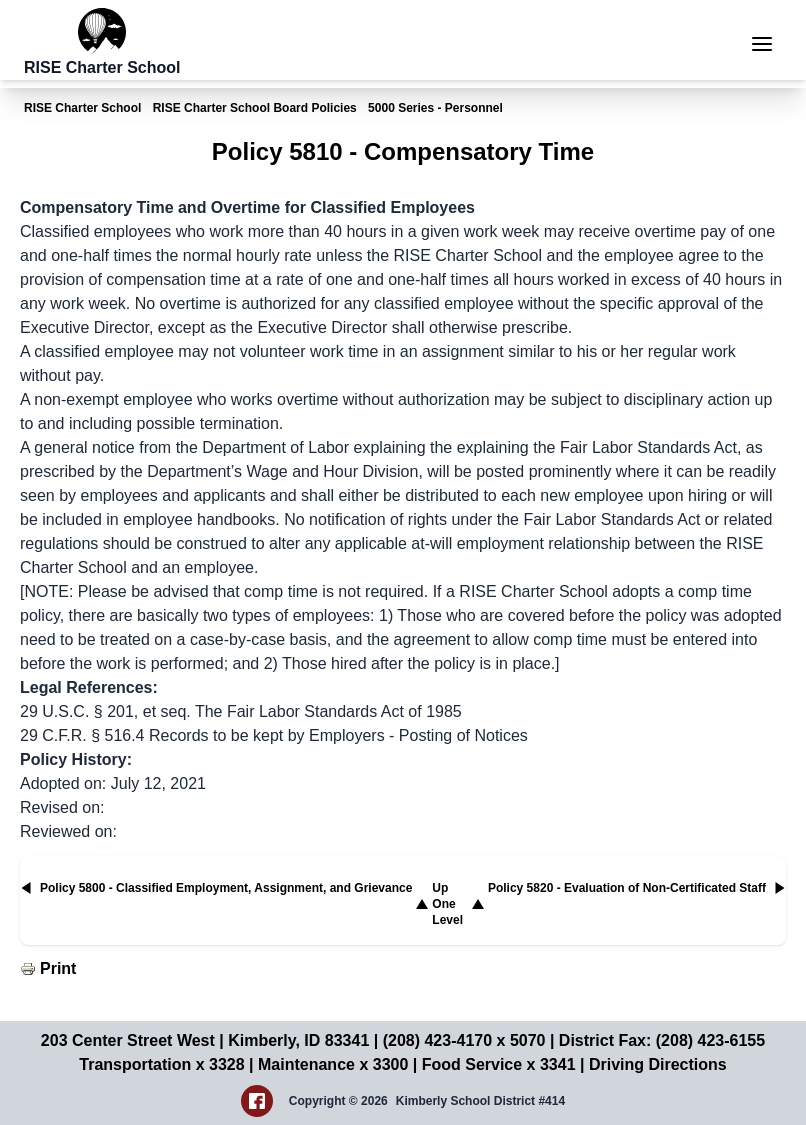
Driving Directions (658, 1064)
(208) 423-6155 (710, 1040)
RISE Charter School (82, 108)
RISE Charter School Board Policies (255, 108)
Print (58, 968)
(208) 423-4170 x (446, 1040)
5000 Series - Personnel (435, 108)
